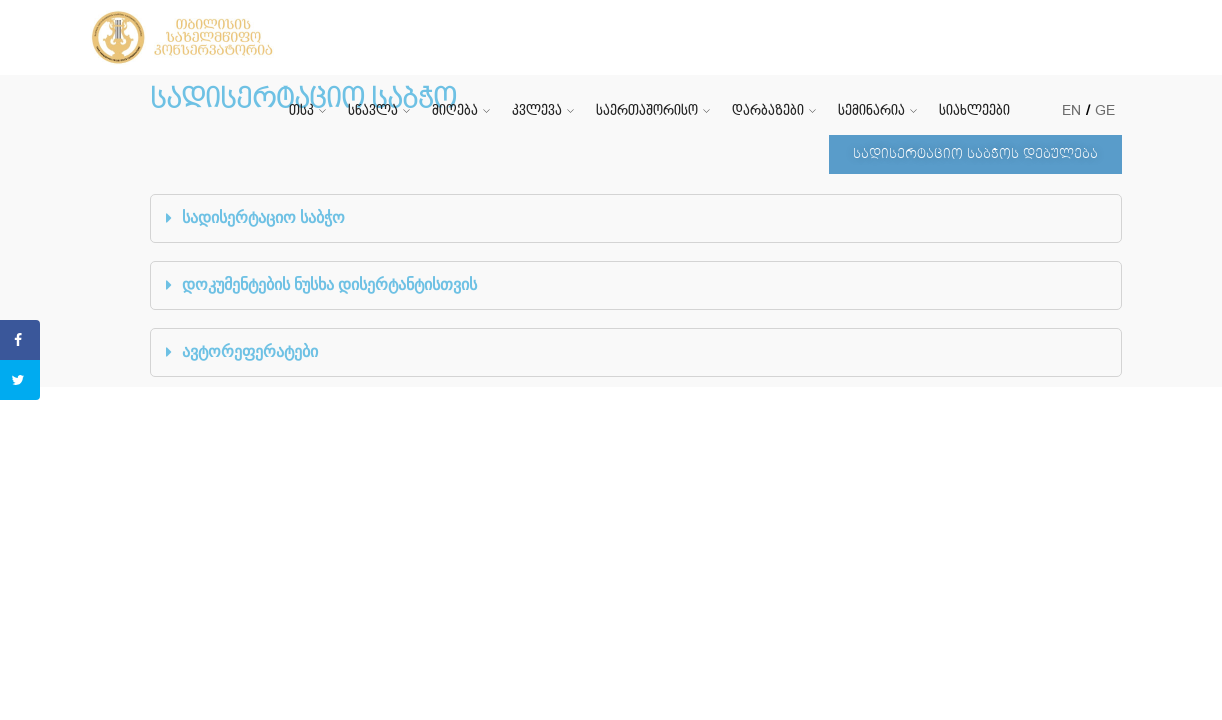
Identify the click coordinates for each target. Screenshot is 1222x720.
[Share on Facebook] (20, 340)
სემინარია (871, 110)
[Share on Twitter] (20, 380)
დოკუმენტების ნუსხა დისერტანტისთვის (329, 284)
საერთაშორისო (647, 110)
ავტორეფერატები (250, 351)
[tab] (636, 218)
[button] (975, 154)
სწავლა (373, 110)
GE (1105, 110)
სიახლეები (974, 110)
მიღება (455, 110)
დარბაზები (768, 110)
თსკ (301, 110)
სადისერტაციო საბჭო (263, 217)
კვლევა (537, 110)
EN (1071, 110)
